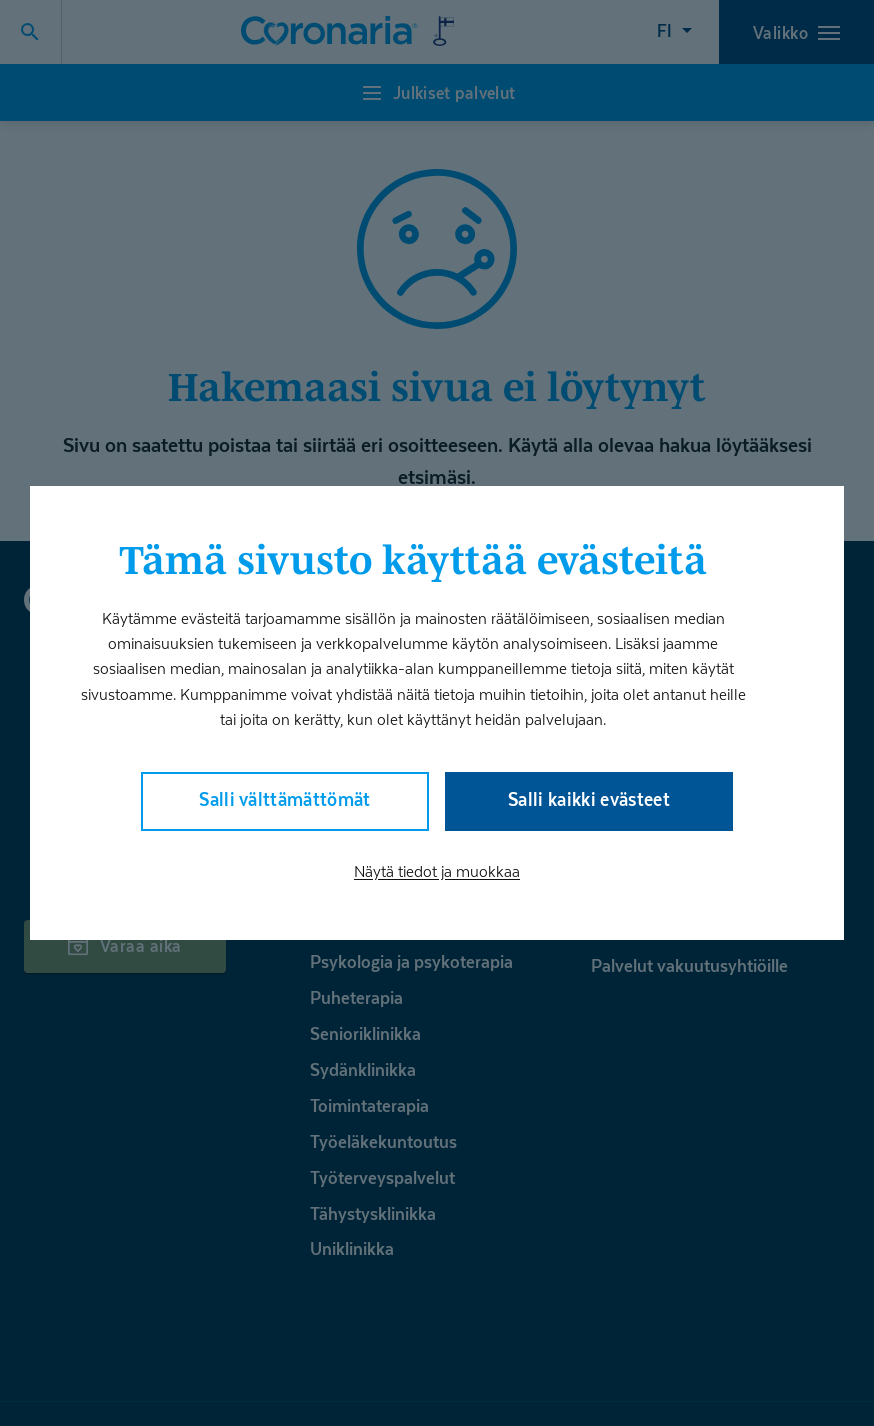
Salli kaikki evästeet (589, 799)
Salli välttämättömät (285, 799)
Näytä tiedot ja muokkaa (437, 871)
